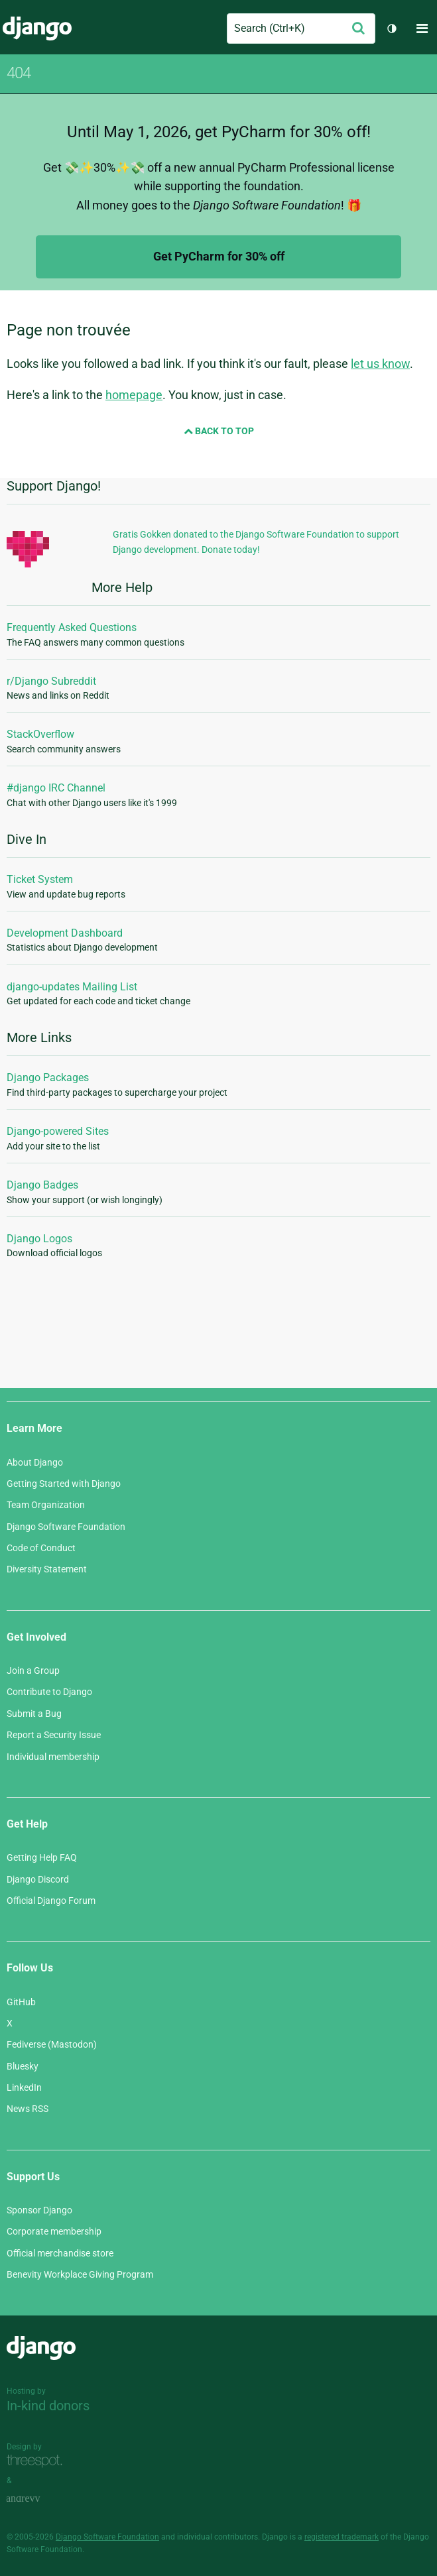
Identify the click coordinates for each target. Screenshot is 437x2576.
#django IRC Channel (56, 788)
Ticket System (40, 879)
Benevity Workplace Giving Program (80, 2274)
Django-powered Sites (58, 1131)
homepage (133, 395)
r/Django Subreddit (51, 681)
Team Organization (46, 1504)
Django (37, 28)
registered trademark (341, 2537)
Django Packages (48, 1077)
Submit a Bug (34, 1713)
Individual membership (53, 1756)
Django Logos (39, 1238)
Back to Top (219, 431)
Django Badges (42, 1185)
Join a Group (33, 1670)
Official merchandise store (60, 2253)
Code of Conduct (41, 1548)
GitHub (21, 2002)
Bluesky (22, 2066)
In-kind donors (48, 2406)
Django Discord (38, 1879)
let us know (380, 364)
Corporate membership (54, 2231)
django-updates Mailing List (72, 986)
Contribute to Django (49, 1691)
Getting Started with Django (64, 1483)
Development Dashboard (65, 933)
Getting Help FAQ (42, 1857)
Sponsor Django (39, 2210)
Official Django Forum (51, 1900)
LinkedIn (24, 2087)
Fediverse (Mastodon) (52, 2044)
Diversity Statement (47, 1569)
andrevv (38, 2499)
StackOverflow (40, 734)
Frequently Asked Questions (72, 627)
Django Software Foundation (66, 1526)
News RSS (27, 2108)
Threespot (38, 2462)
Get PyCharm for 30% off (218, 256)
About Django (35, 1462)
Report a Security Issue (54, 1734)
